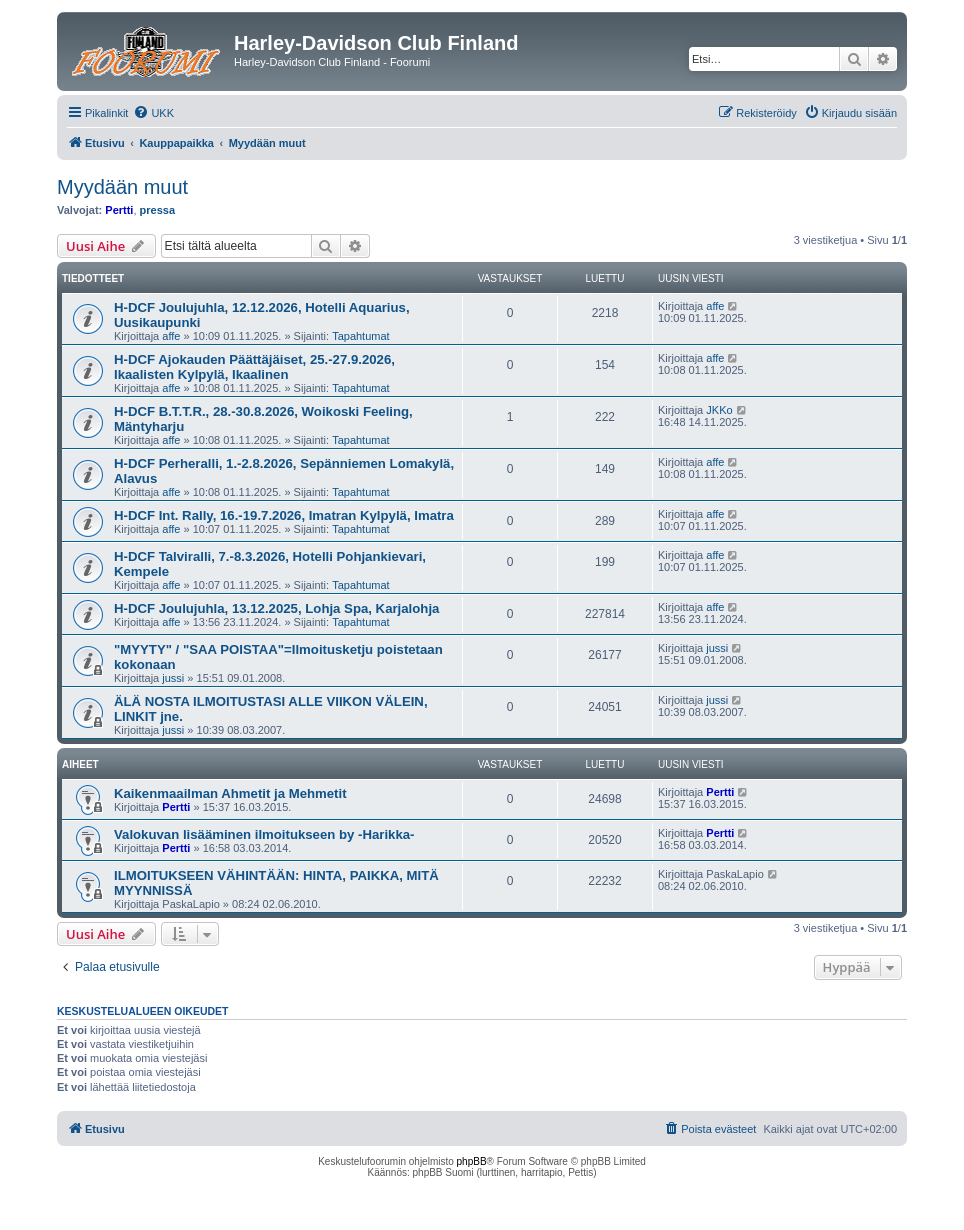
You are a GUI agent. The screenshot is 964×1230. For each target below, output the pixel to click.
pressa (157, 210)
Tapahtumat (360, 336)
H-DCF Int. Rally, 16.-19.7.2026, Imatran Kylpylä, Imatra (284, 515)
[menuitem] (153, 113)
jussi (173, 678)
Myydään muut (122, 187)
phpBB (472, 1161)
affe (171, 336)
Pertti (119, 210)
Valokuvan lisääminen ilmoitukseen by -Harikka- (264, 834)
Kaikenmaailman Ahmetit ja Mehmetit (230, 793)
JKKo (719, 410)
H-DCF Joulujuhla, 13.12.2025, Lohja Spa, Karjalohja (276, 608)
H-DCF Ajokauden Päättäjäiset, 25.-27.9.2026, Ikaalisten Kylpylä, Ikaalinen (254, 367)
